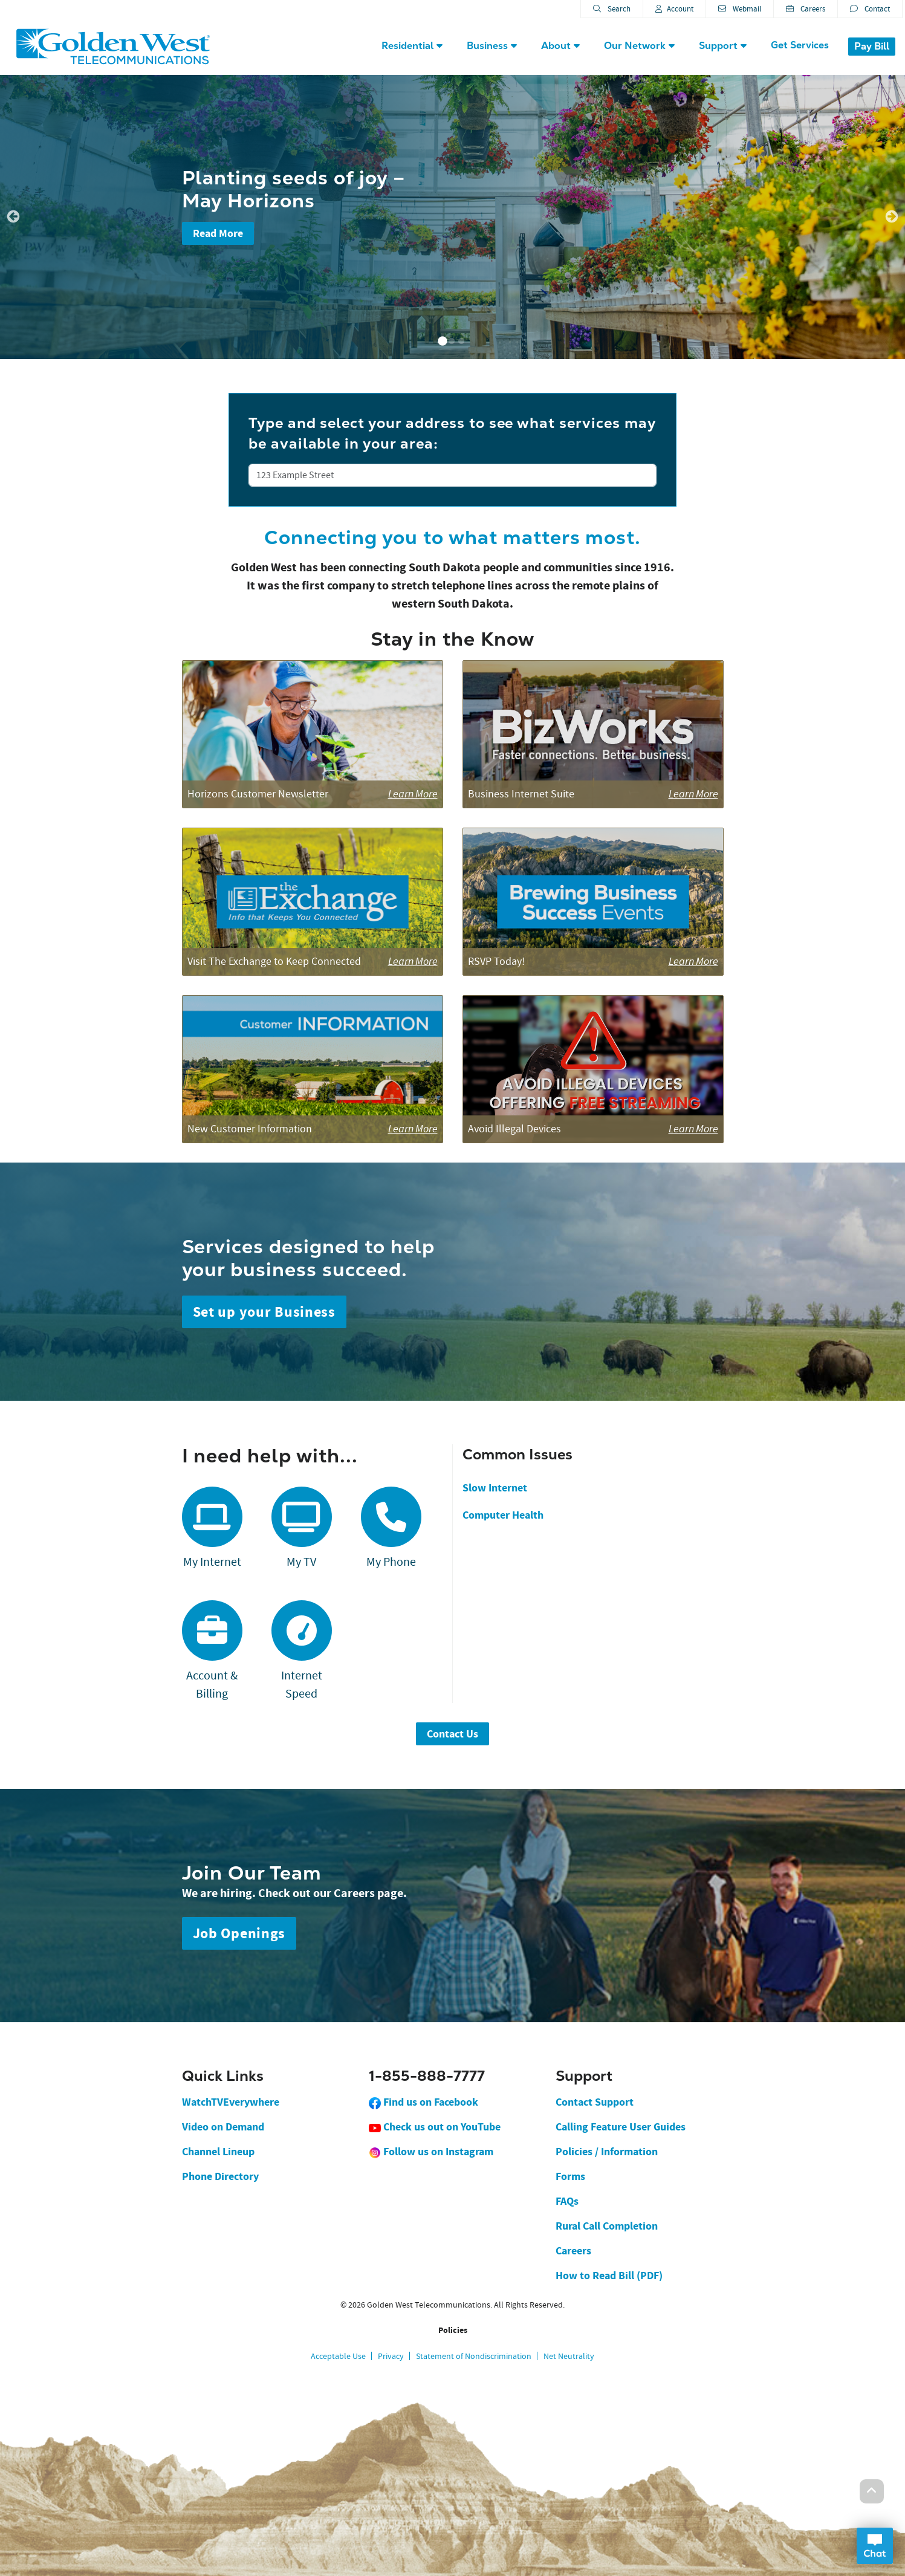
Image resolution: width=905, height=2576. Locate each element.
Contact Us (452, 1734)
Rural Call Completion (607, 2226)
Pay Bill (871, 46)
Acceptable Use (338, 2356)
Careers (805, 9)
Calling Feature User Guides (621, 2127)
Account (674, 9)
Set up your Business (264, 1312)
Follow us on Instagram (431, 2151)
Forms (570, 2176)
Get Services (800, 45)
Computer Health (502, 1515)
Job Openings (239, 1933)
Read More (218, 233)
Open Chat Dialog (875, 2546)
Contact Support (595, 2102)
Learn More (413, 793)
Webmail (739, 9)
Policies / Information (607, 2151)
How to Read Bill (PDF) (609, 2275)
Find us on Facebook (423, 2102)
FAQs (567, 2201)
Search (612, 9)
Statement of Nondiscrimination (473, 2356)
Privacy (391, 2356)
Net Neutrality (568, 2356)
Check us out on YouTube (435, 2127)
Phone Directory (220, 2176)
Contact (870, 9)
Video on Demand (223, 2127)
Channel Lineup (218, 2151)
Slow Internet (494, 1488)
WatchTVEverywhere (230, 2102)
